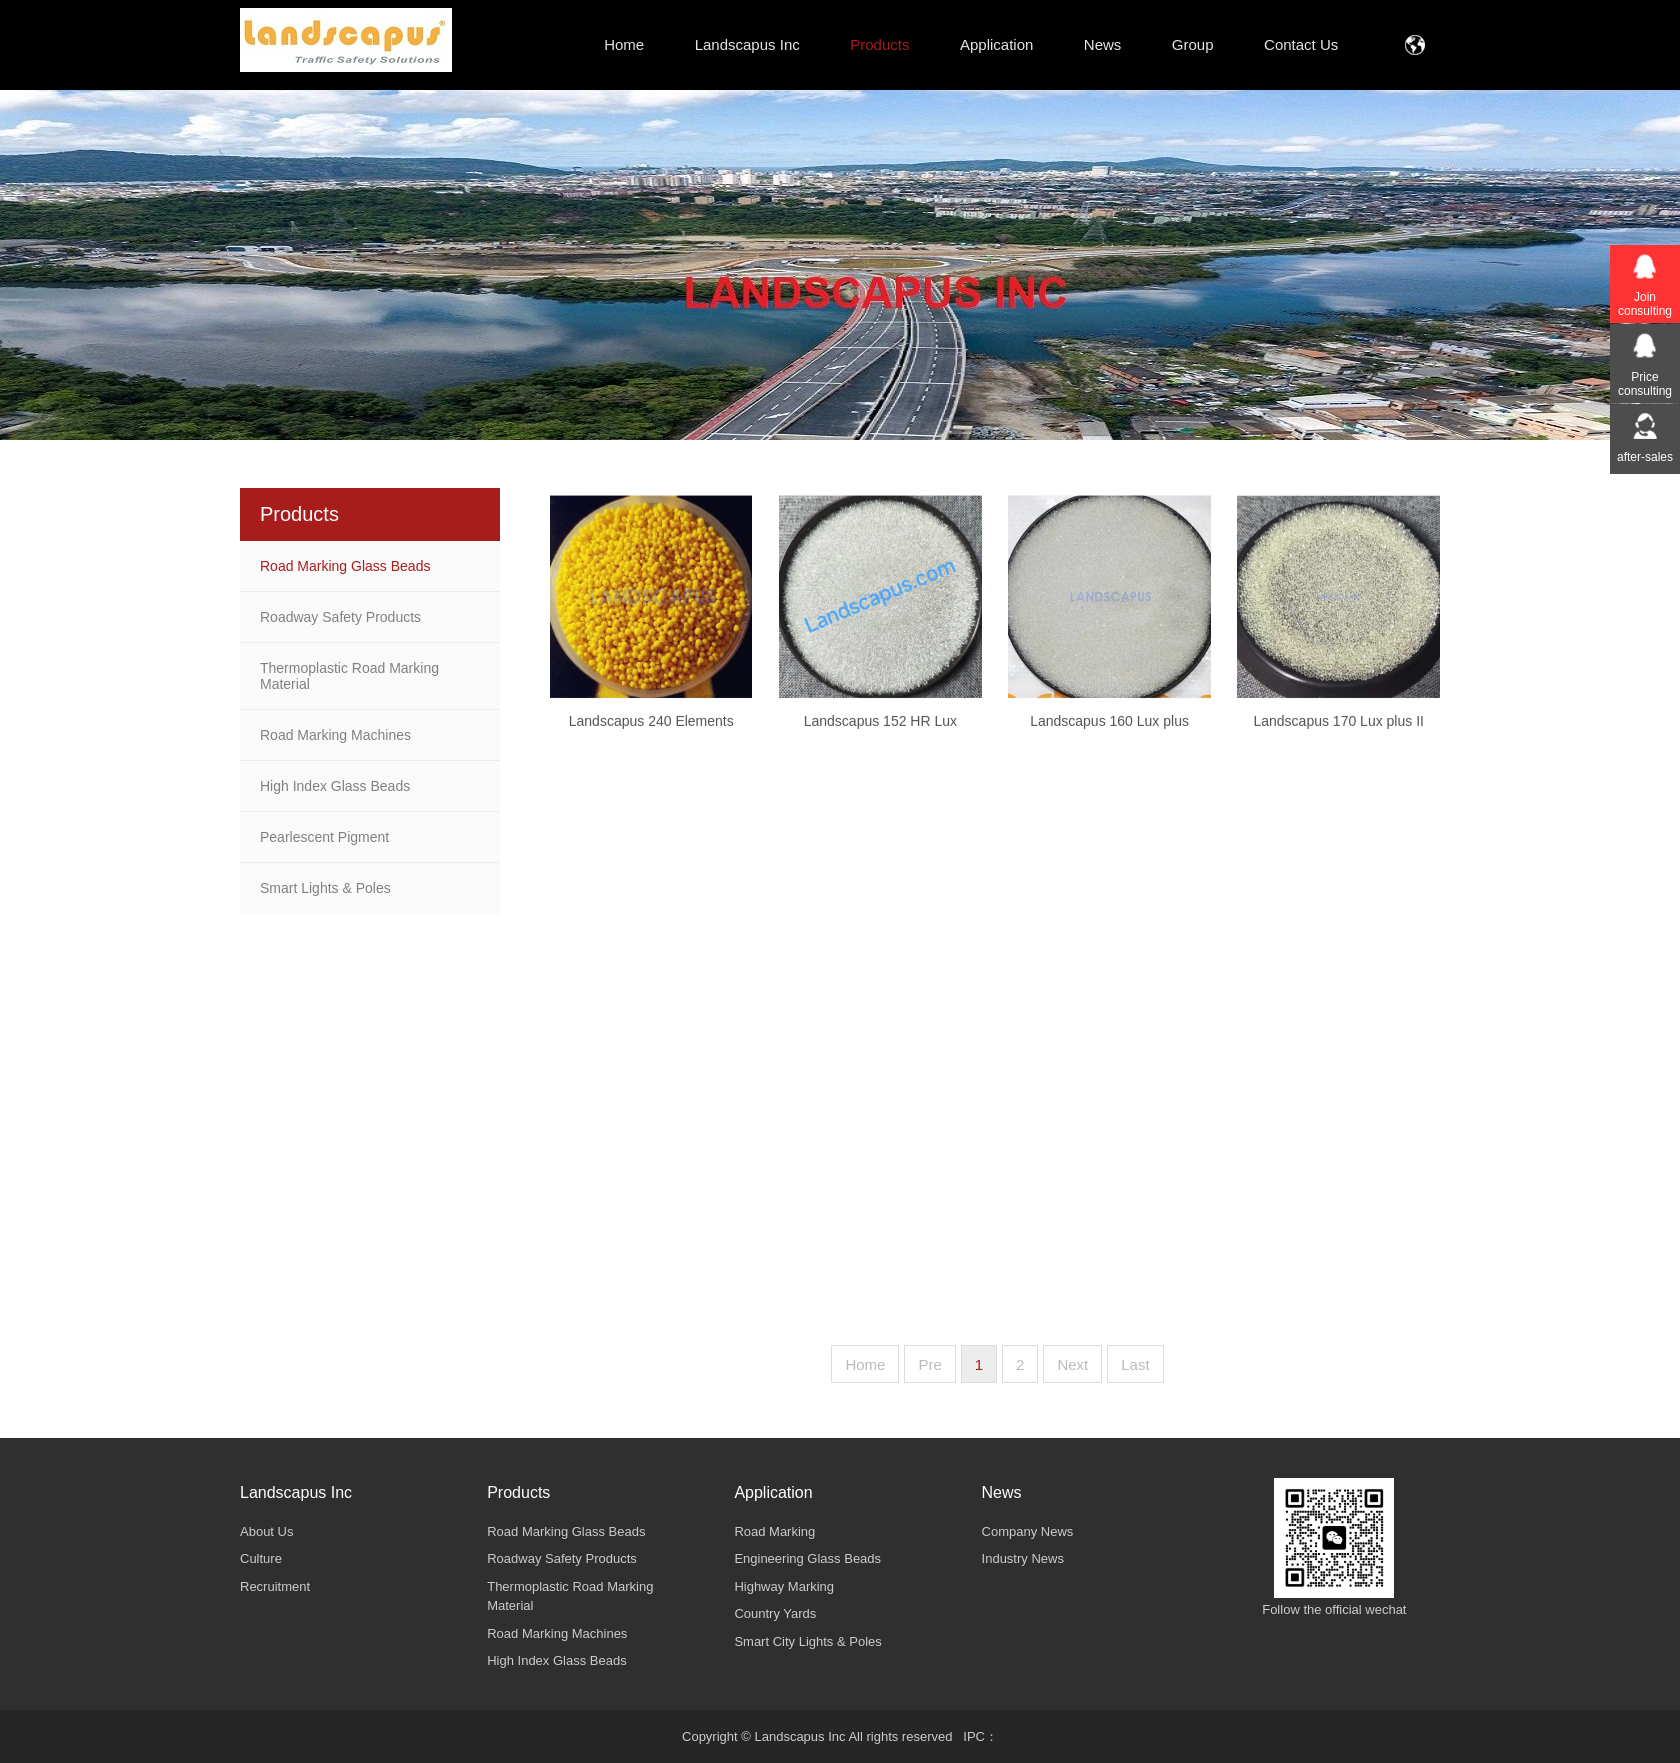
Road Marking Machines (335, 735)
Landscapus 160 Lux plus (1109, 742)
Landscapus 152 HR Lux (880, 742)
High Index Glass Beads (335, 786)
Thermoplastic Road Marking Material (349, 676)
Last (1135, 1364)
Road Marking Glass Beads (345, 566)
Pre (929, 1364)
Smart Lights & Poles (325, 888)
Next (1072, 1364)
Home (865, 1364)
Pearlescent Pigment (324, 837)
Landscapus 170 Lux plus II (1338, 742)
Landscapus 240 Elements (651, 742)
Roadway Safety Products (340, 617)
